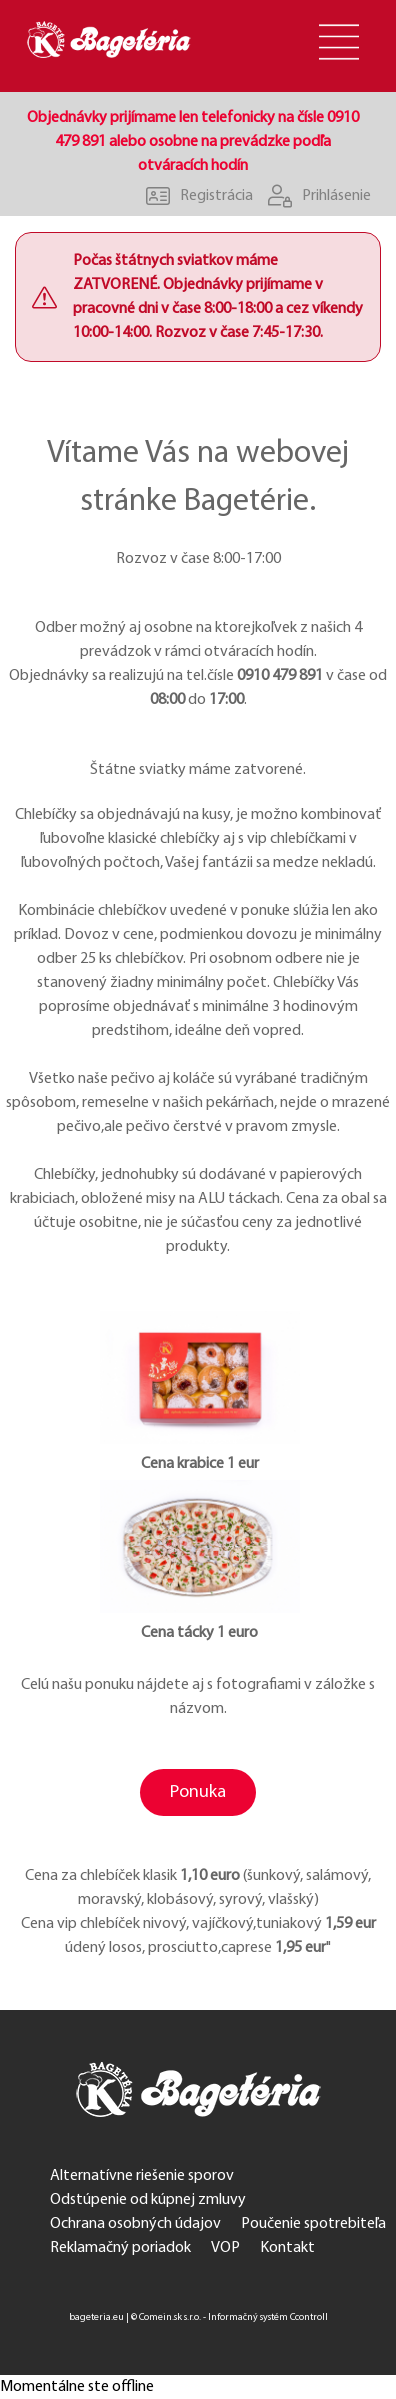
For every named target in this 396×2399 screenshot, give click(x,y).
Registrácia (192, 196)
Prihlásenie (312, 196)
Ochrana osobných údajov (135, 2224)
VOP (225, 2248)
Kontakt (287, 2248)
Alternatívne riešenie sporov (142, 2176)
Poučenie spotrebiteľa (313, 2224)
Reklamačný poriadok (120, 2248)
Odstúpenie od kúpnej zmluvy (148, 2200)
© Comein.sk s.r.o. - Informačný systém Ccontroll (229, 2317)
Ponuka (198, 1792)
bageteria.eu (96, 2317)
